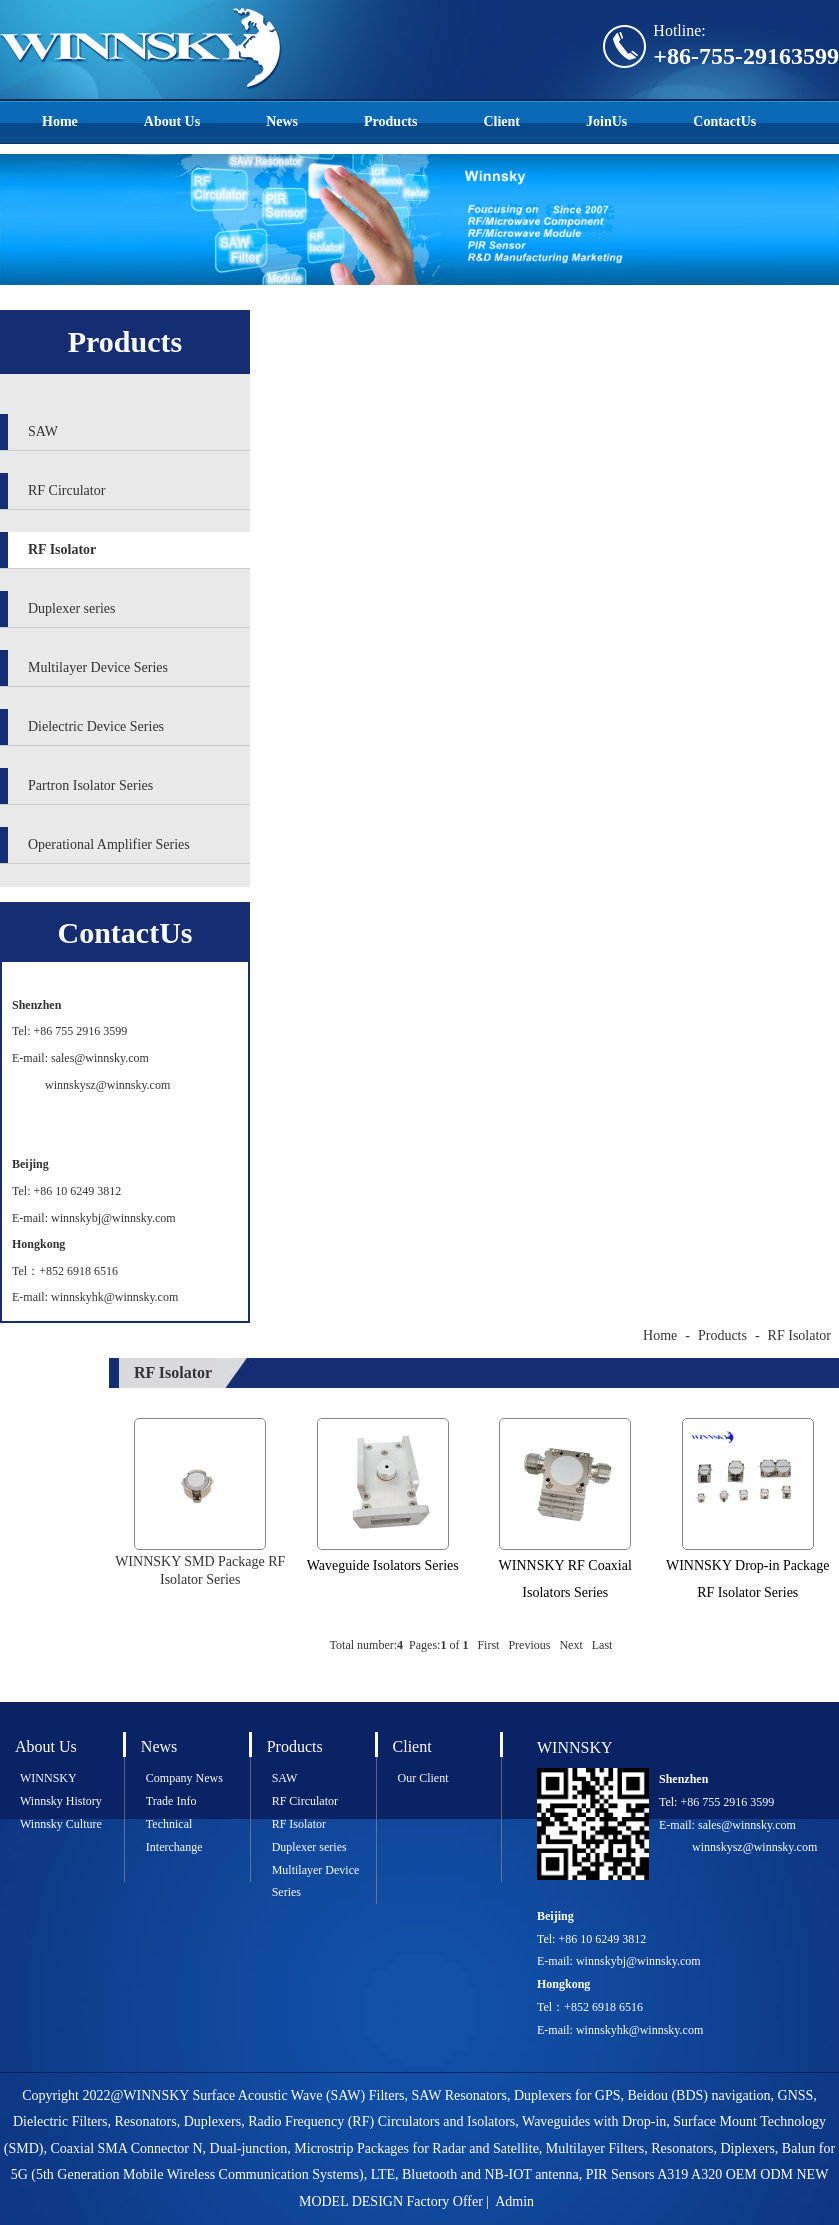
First (488, 1645)
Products (390, 121)
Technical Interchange (174, 1835)
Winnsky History (61, 1801)
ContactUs (724, 121)
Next (570, 1645)
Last (602, 1645)
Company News (184, 1778)
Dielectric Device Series (96, 726)
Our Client (423, 1778)
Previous (529, 1645)
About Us (172, 121)
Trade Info (171, 1801)
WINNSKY (48, 1778)
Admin (514, 2201)
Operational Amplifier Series (109, 844)
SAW (43, 431)
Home (60, 121)
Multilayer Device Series (98, 667)
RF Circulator (66, 490)
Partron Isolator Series (90, 785)
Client (501, 121)
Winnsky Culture (61, 1824)
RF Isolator (62, 549)
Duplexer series (71, 608)
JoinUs (606, 121)
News (282, 121)
